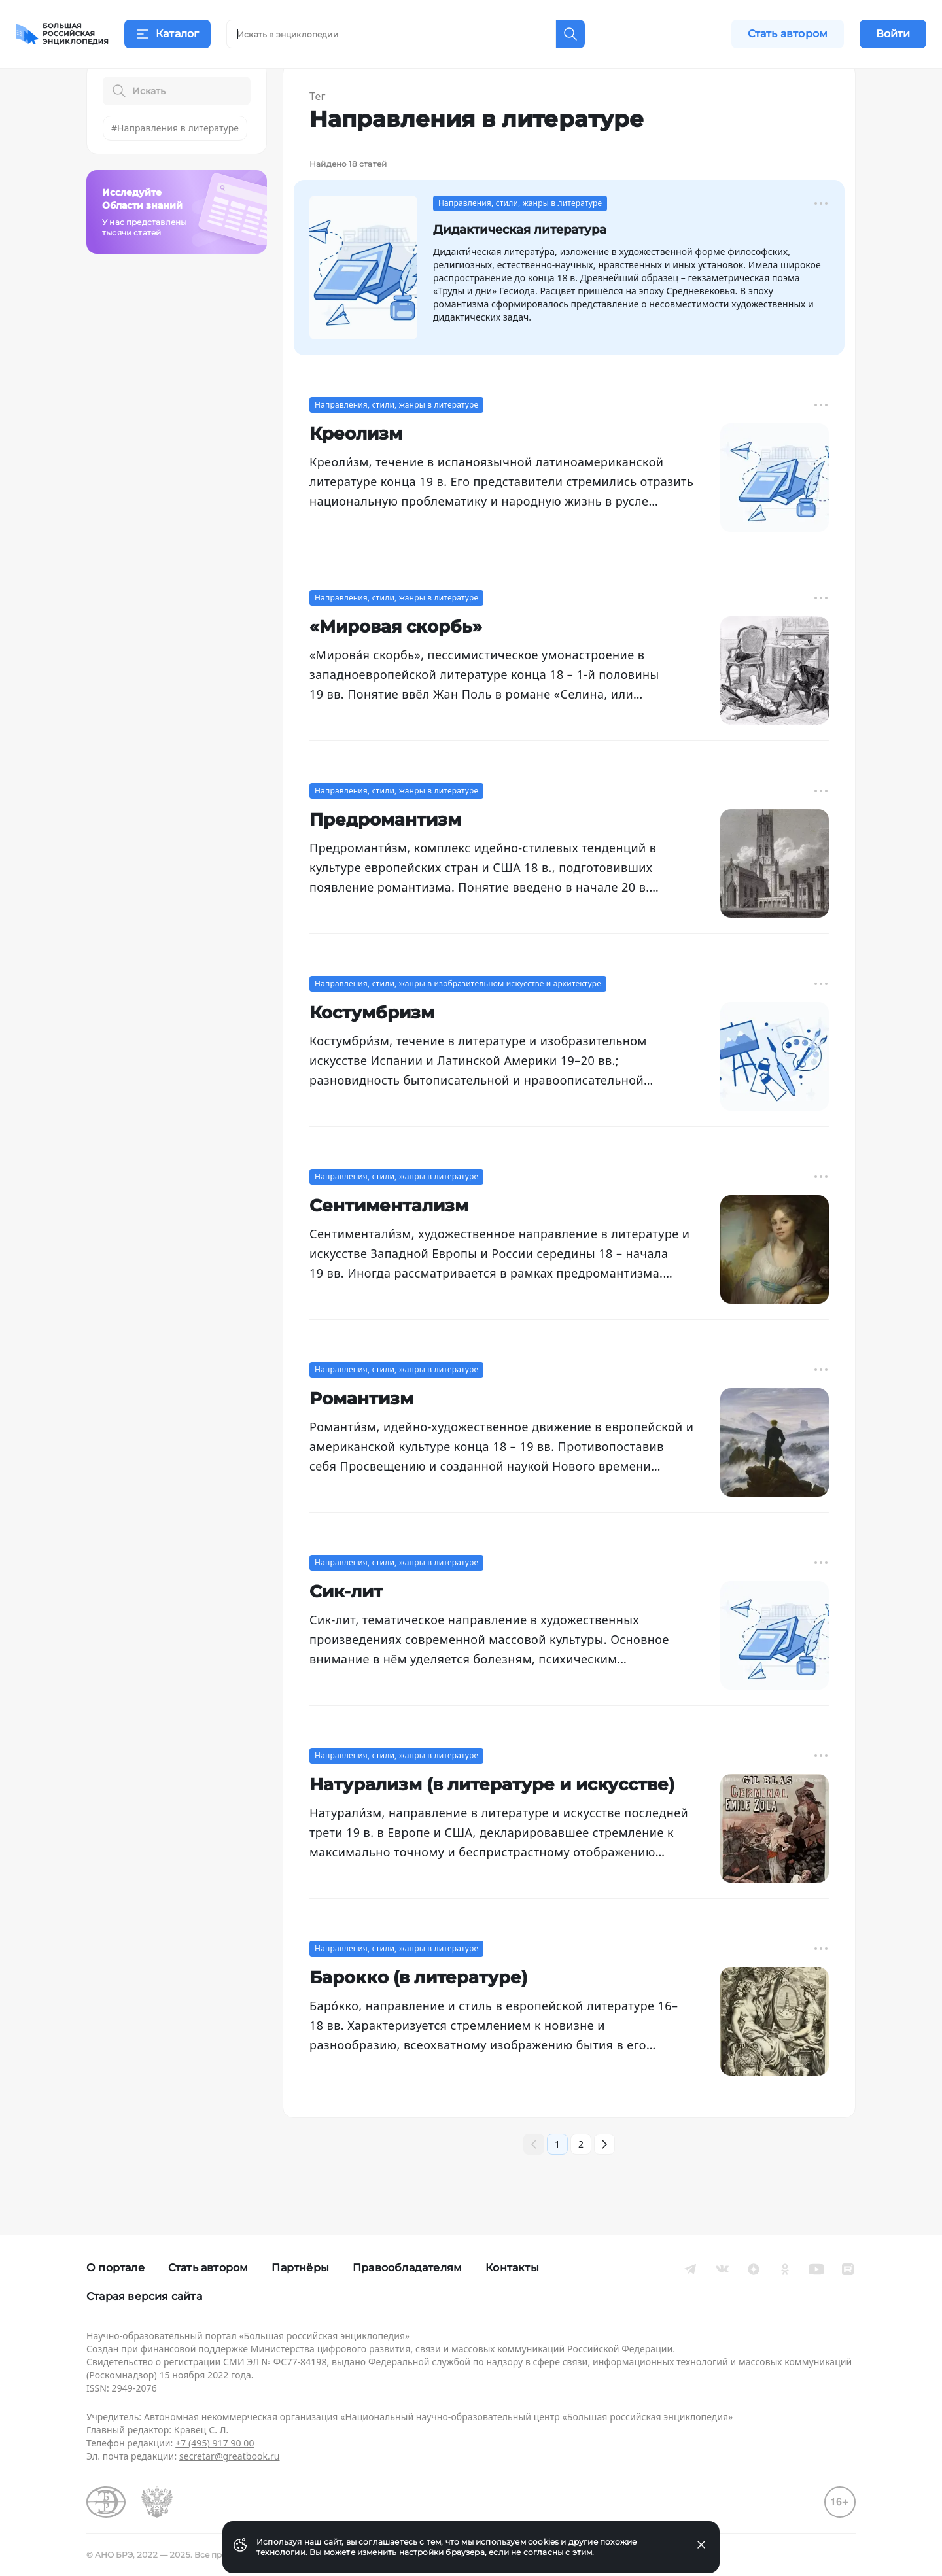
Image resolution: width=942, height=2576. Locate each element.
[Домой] (62, 34)
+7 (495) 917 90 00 (214, 2443)
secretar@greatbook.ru (229, 2456)
